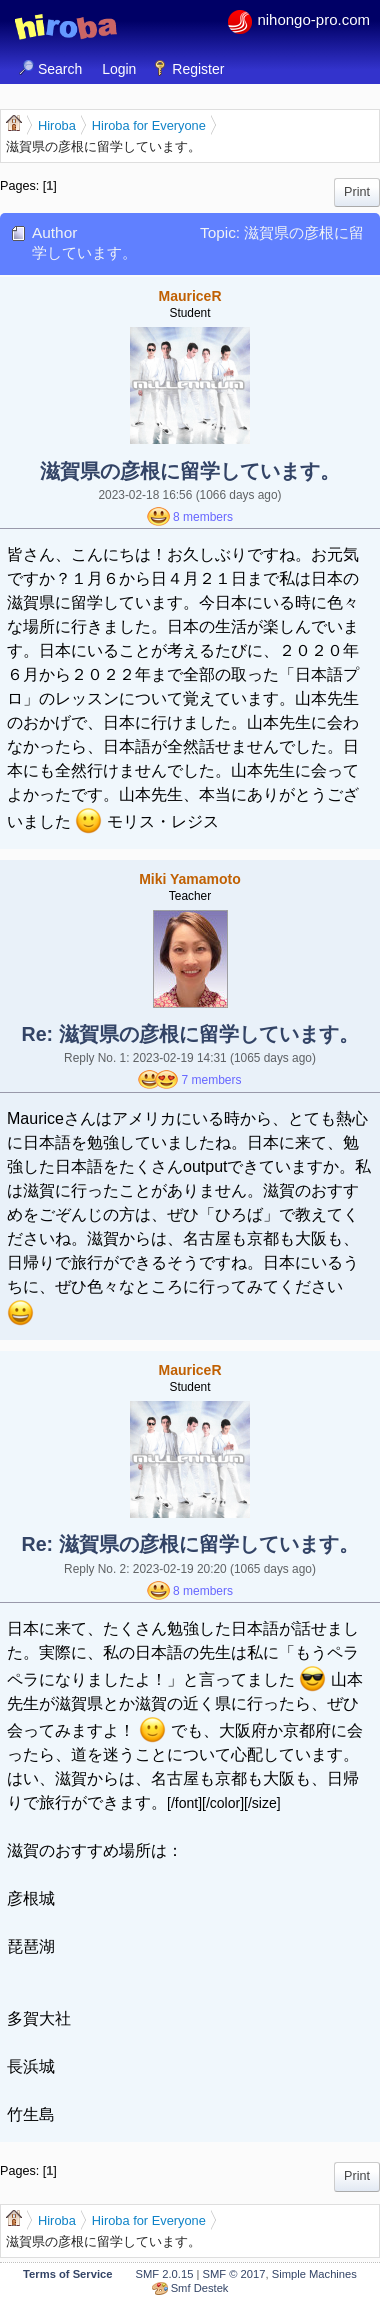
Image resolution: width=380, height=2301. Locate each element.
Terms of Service (67, 2274)
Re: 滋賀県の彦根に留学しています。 (189, 1034)
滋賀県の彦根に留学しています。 (190, 471)
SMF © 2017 (234, 2274)
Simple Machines (314, 2274)
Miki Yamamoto (190, 879)
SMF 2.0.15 (165, 2274)
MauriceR (189, 296)
